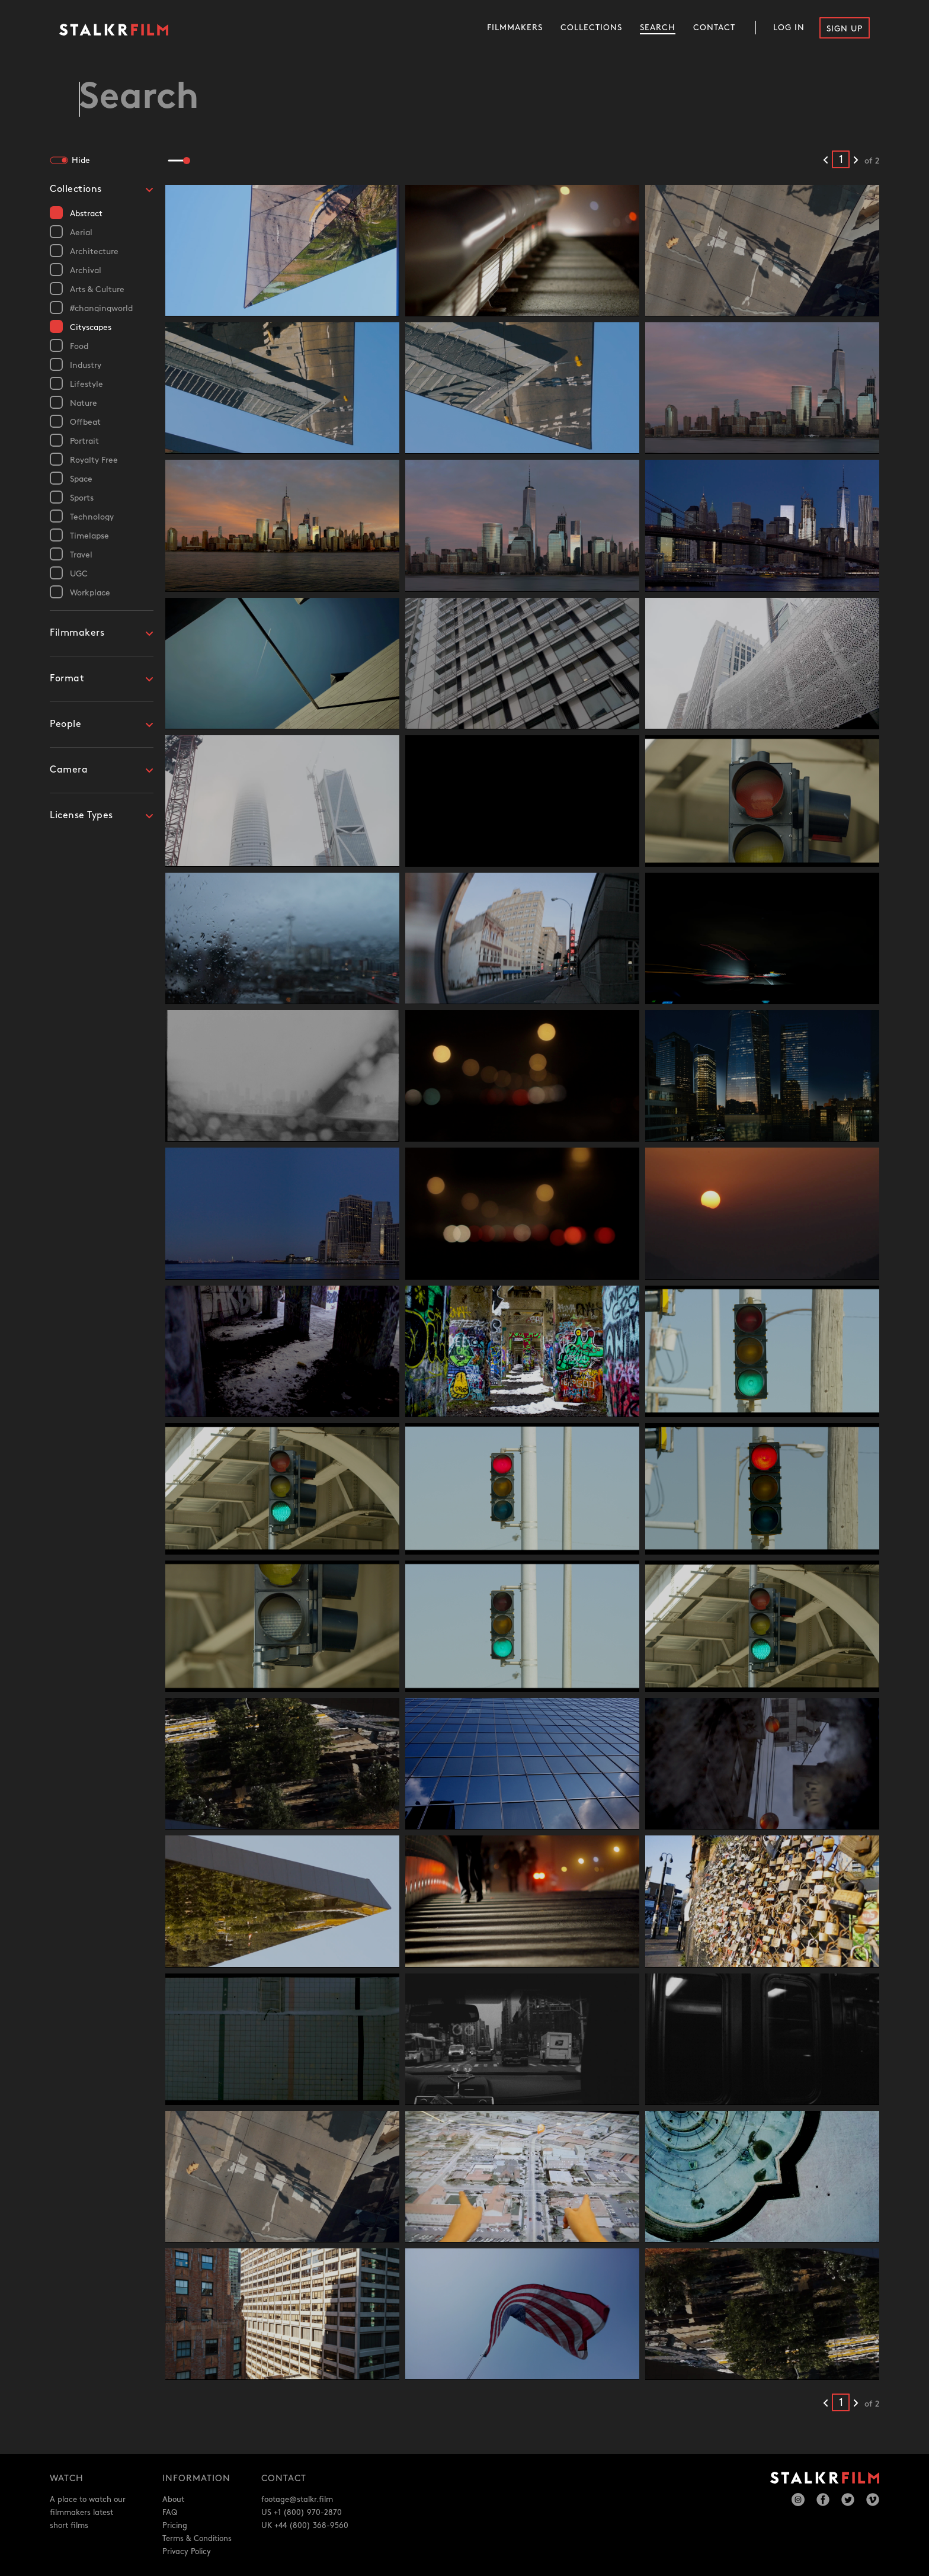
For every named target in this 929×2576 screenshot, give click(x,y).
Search (657, 27)
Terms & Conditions (197, 2538)
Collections (591, 27)
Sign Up (845, 29)
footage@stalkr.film (297, 2499)
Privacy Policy (186, 2551)
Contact (714, 27)
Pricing (174, 2525)
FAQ (169, 2512)
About (173, 2499)
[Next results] (855, 160)
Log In (789, 27)
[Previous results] (825, 160)
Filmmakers (515, 27)
